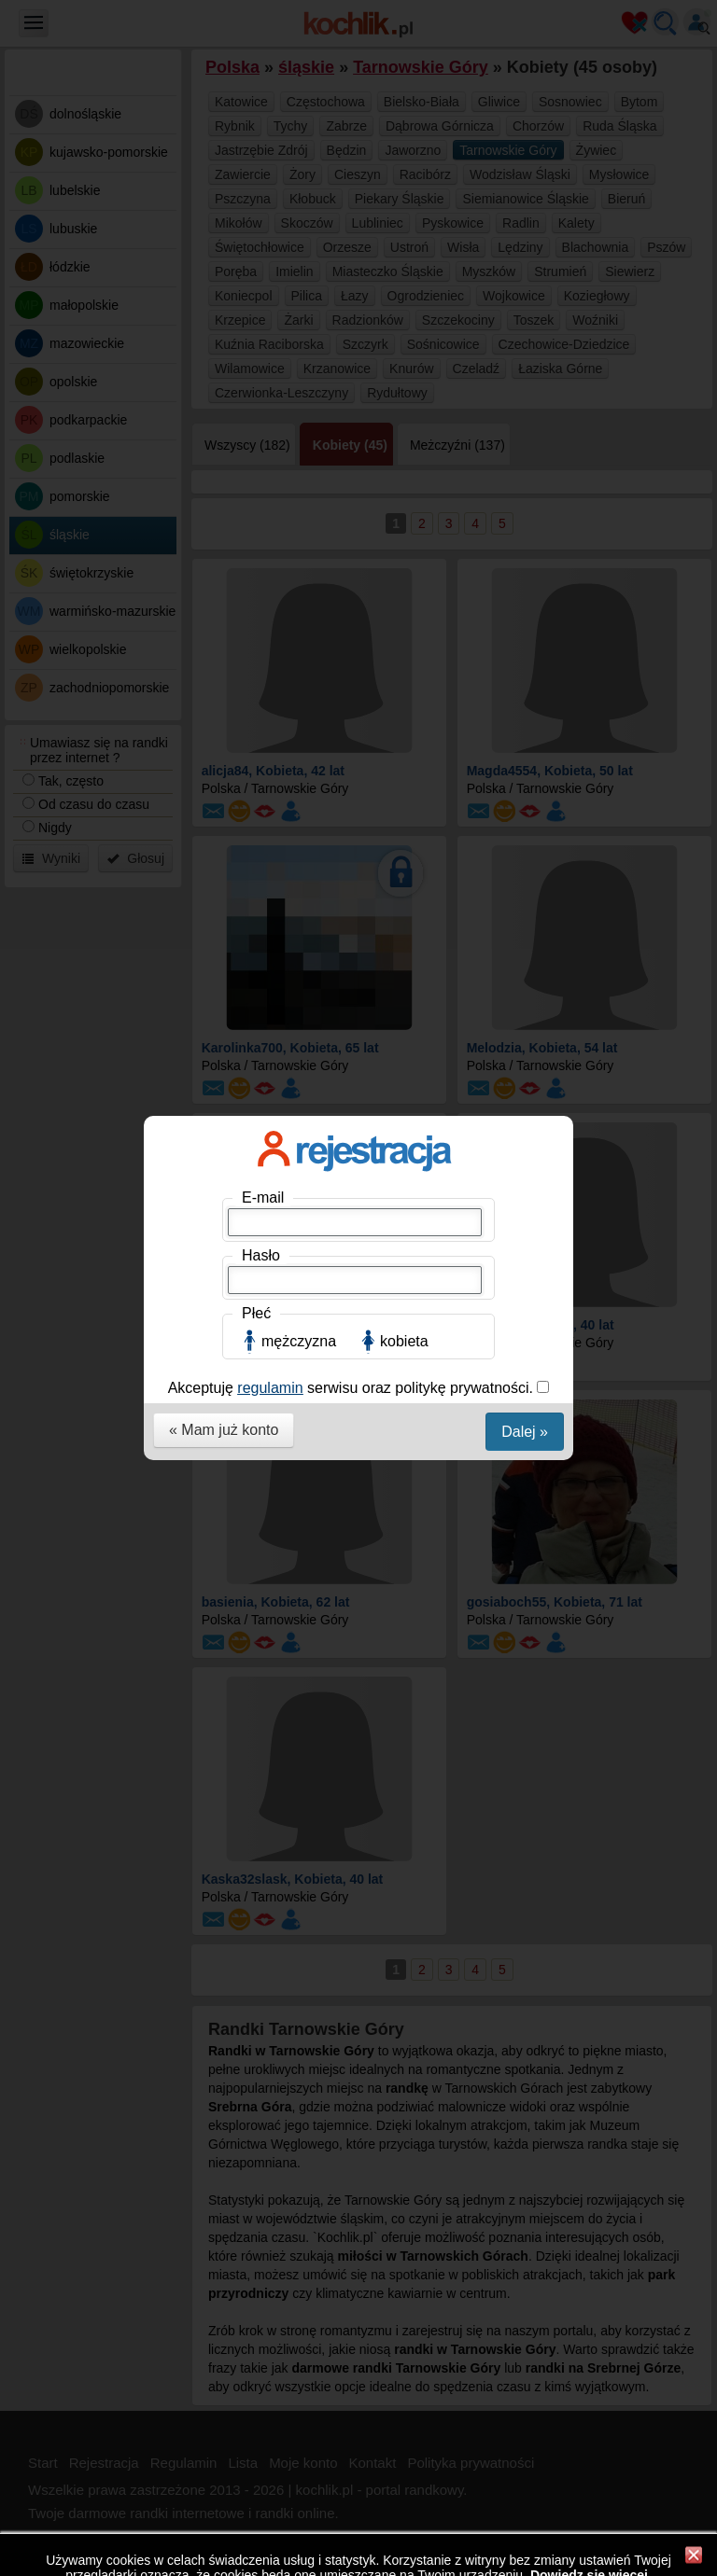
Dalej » (524, 511)
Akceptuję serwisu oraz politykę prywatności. (353, 467)
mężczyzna (298, 420)
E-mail (263, 277)
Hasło (261, 334)
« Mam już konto (223, 509)
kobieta (404, 420)
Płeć (256, 392)
